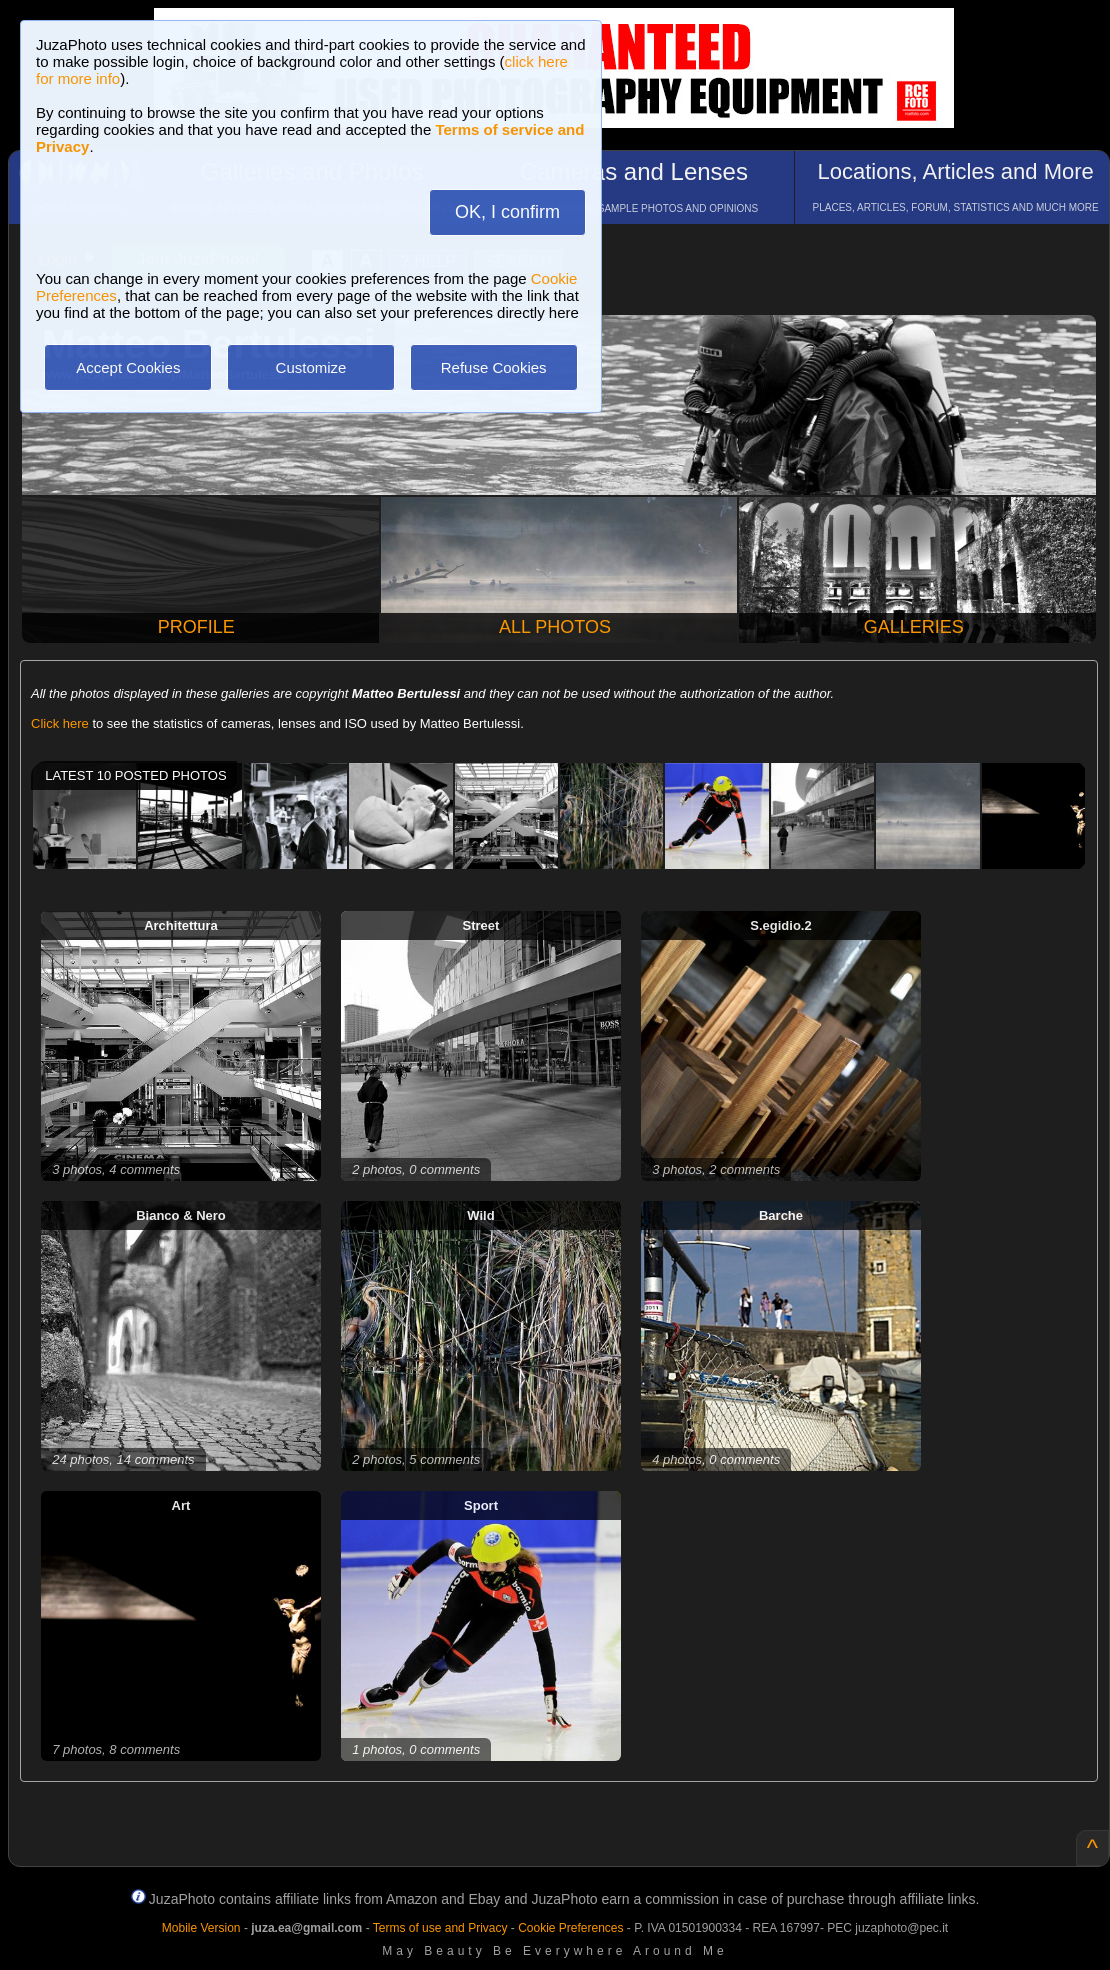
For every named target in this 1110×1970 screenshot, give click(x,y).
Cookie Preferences (570, 1928)
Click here (60, 723)
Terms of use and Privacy (440, 1928)
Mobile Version (201, 1928)
